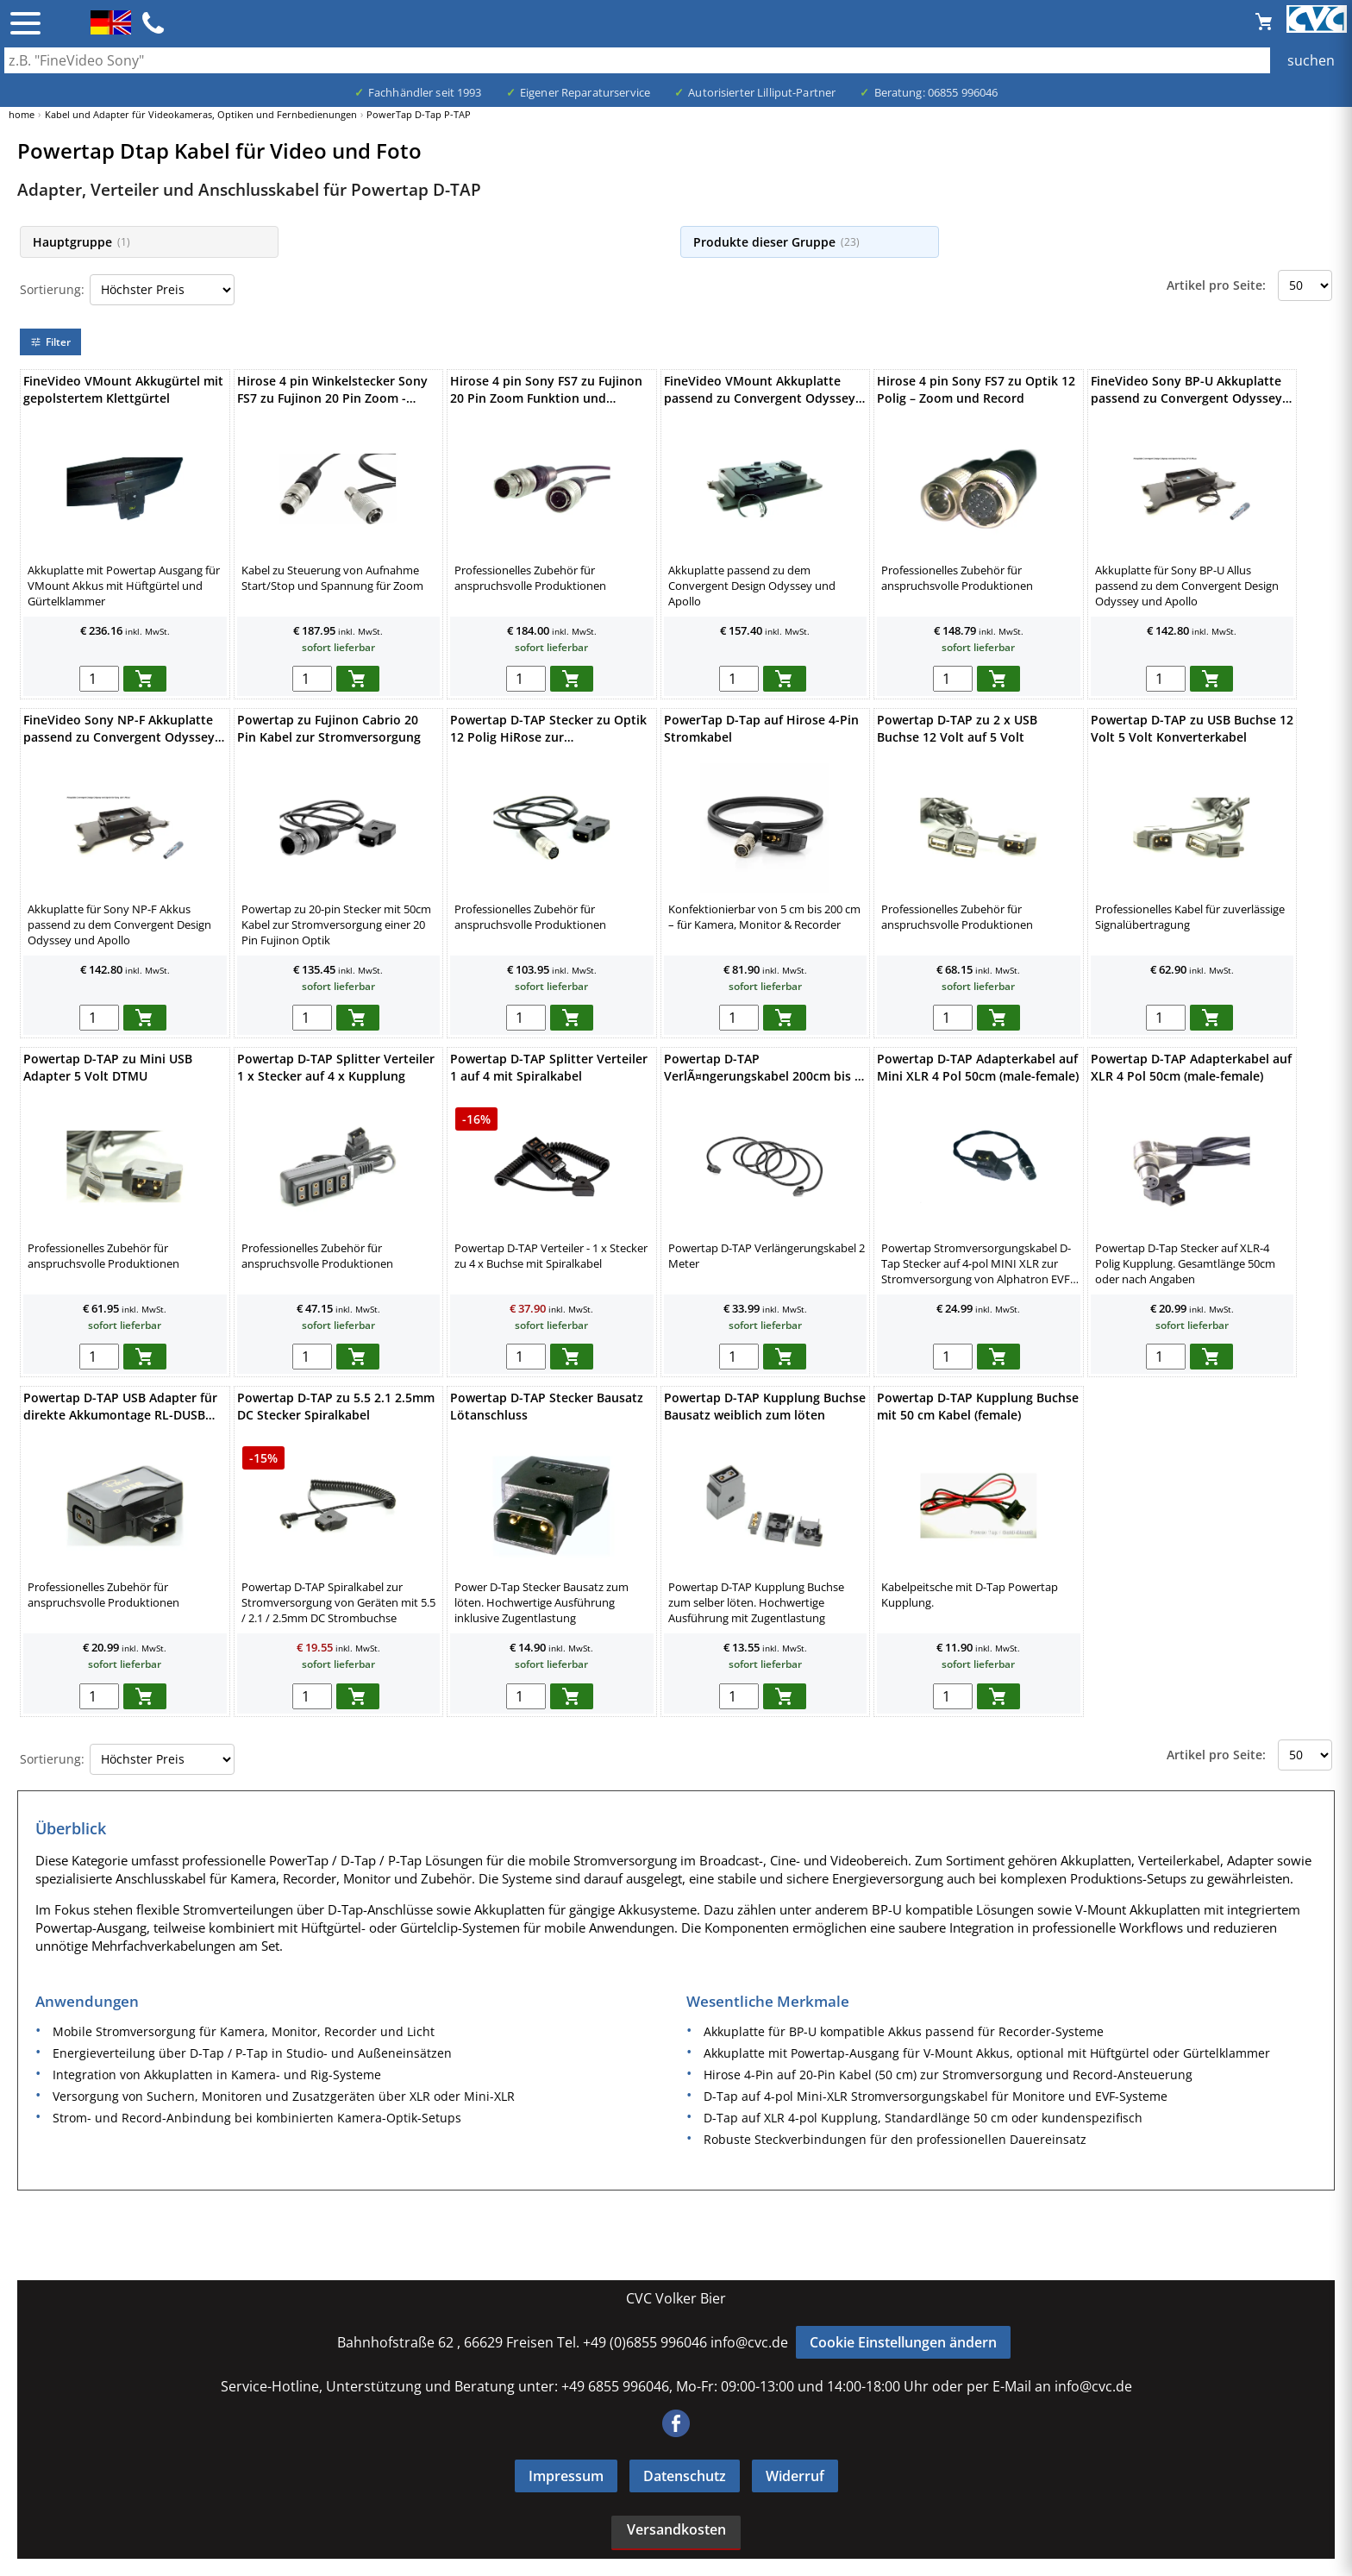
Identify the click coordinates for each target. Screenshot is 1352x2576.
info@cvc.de (749, 2342)
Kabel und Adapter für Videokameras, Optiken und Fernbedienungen (201, 114)
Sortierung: (52, 289)
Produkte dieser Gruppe (776, 242)
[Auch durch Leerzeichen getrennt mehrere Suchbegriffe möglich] (676, 60)
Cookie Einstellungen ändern (903, 2342)
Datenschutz (684, 2475)
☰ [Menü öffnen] (25, 23)
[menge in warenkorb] (99, 679)
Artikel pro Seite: (1216, 285)
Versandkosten (676, 2529)
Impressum (566, 2475)
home (21, 114)
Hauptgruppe (81, 242)
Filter (50, 342)
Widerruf (795, 2475)
